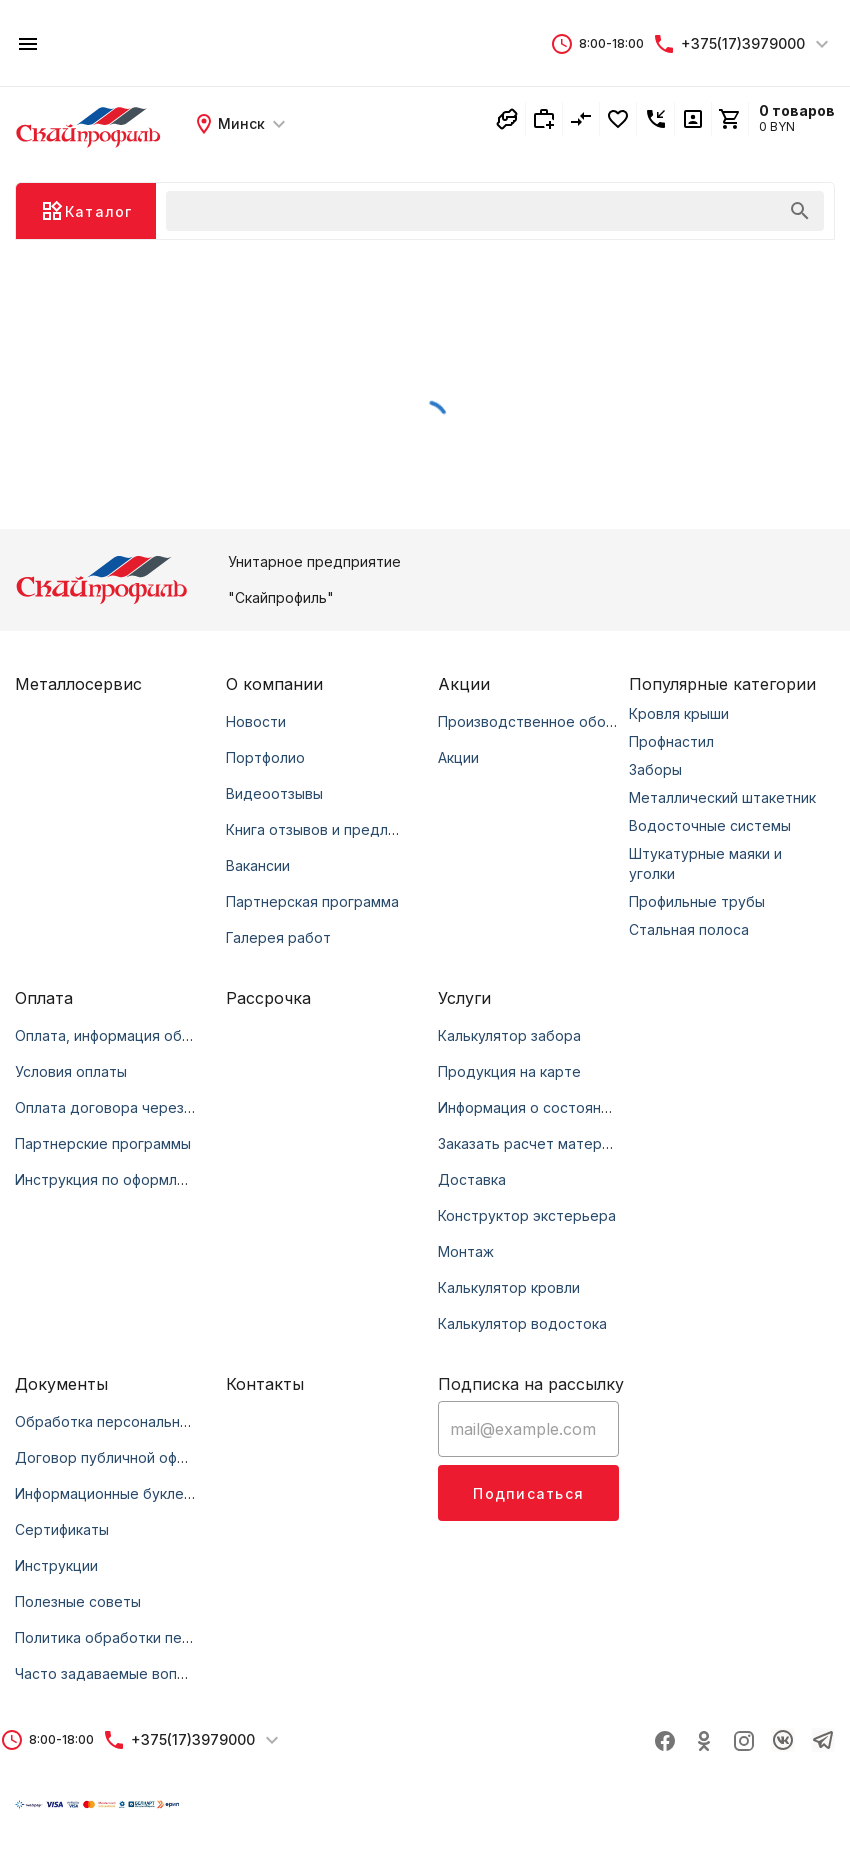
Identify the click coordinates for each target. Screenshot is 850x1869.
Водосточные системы (710, 825)
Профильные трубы (697, 901)
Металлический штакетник (722, 797)
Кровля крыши (679, 713)
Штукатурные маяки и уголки (705, 863)
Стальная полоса (689, 929)
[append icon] (800, 211)
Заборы (655, 769)
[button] (597, 44)
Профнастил (671, 741)
